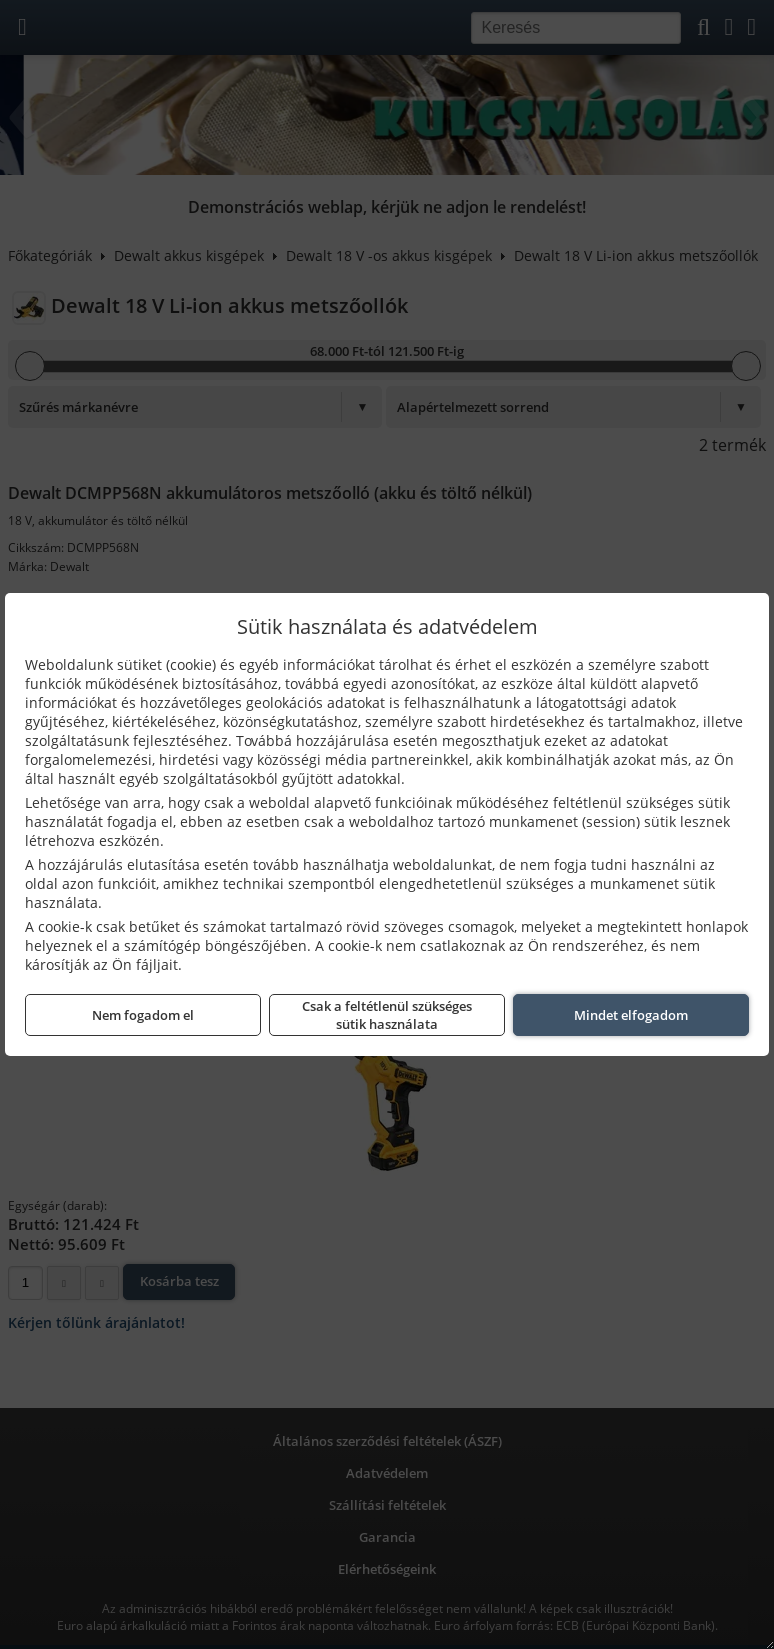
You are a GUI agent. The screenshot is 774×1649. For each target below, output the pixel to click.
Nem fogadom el (143, 1015)
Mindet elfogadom (631, 1015)
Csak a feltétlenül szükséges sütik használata (387, 1015)
